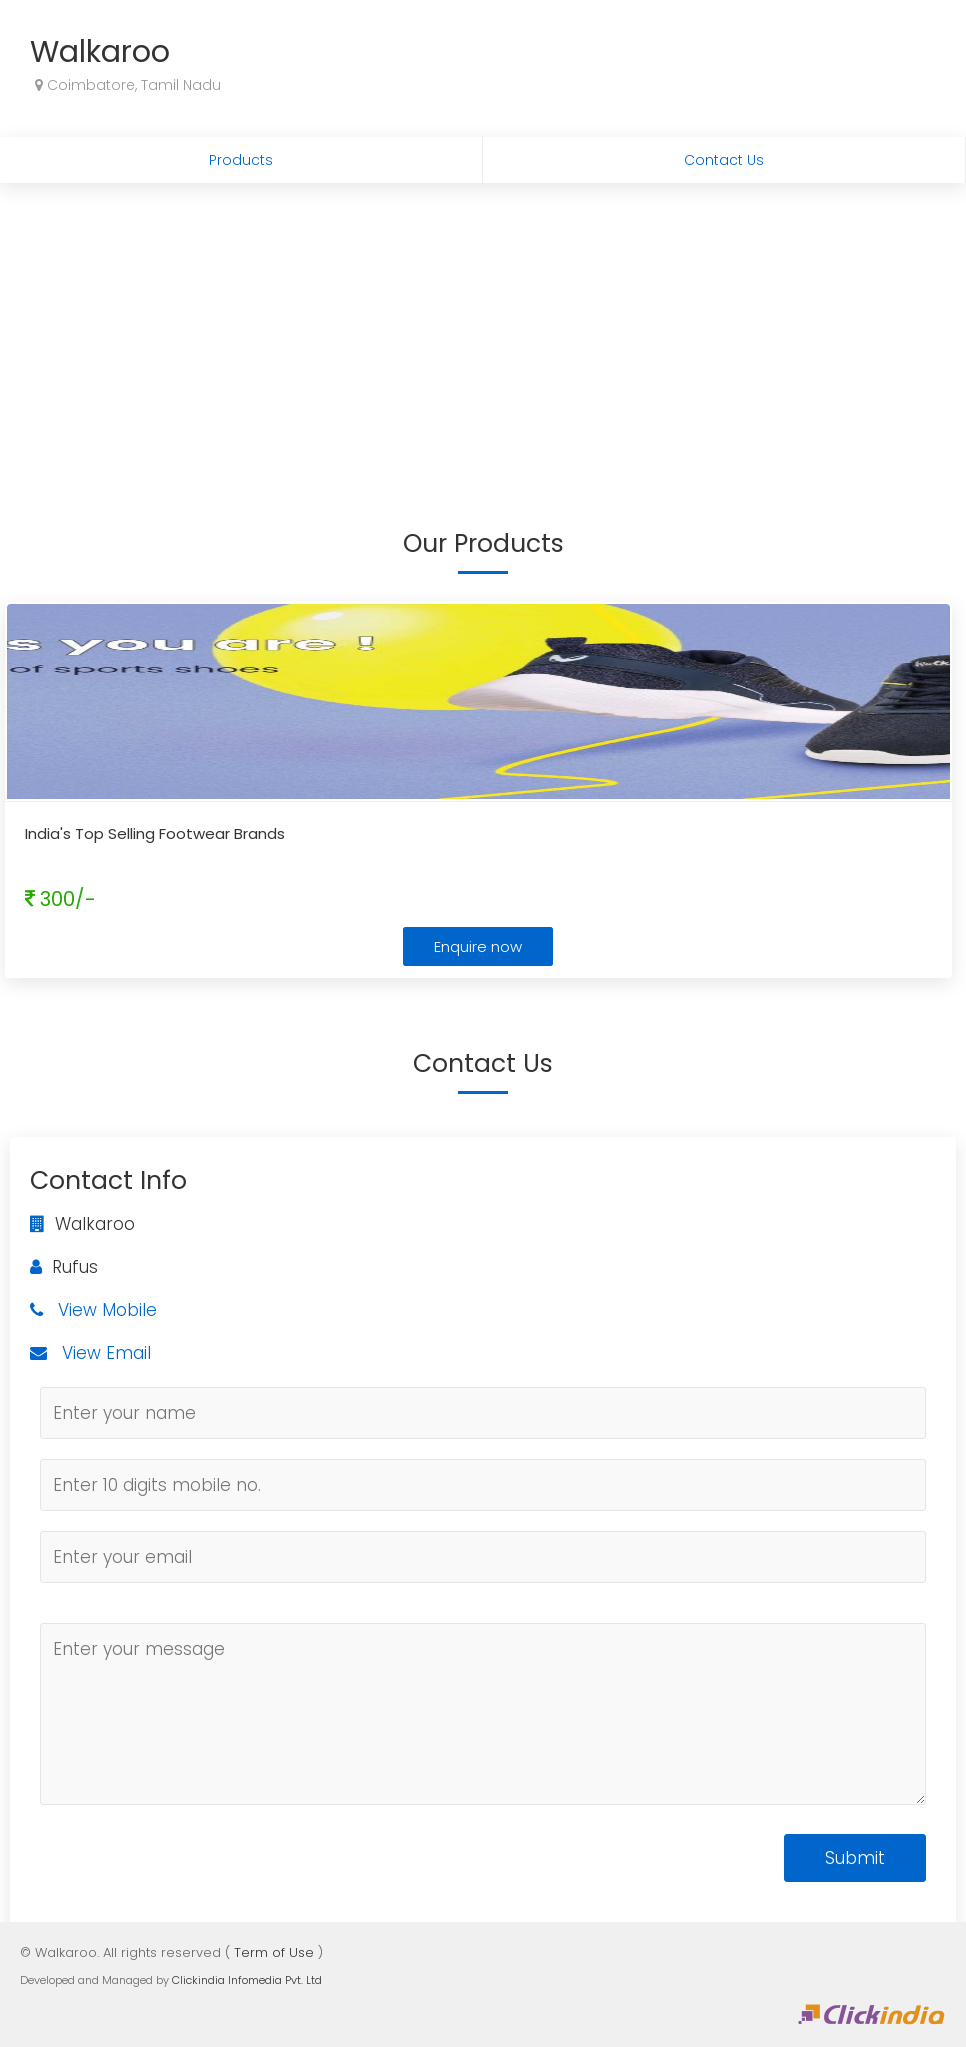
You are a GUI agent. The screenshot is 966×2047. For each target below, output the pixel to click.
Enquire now (478, 946)
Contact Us (724, 160)
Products (241, 160)
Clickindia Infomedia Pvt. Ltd (247, 1980)
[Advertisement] (483, 333)
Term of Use (274, 1952)
